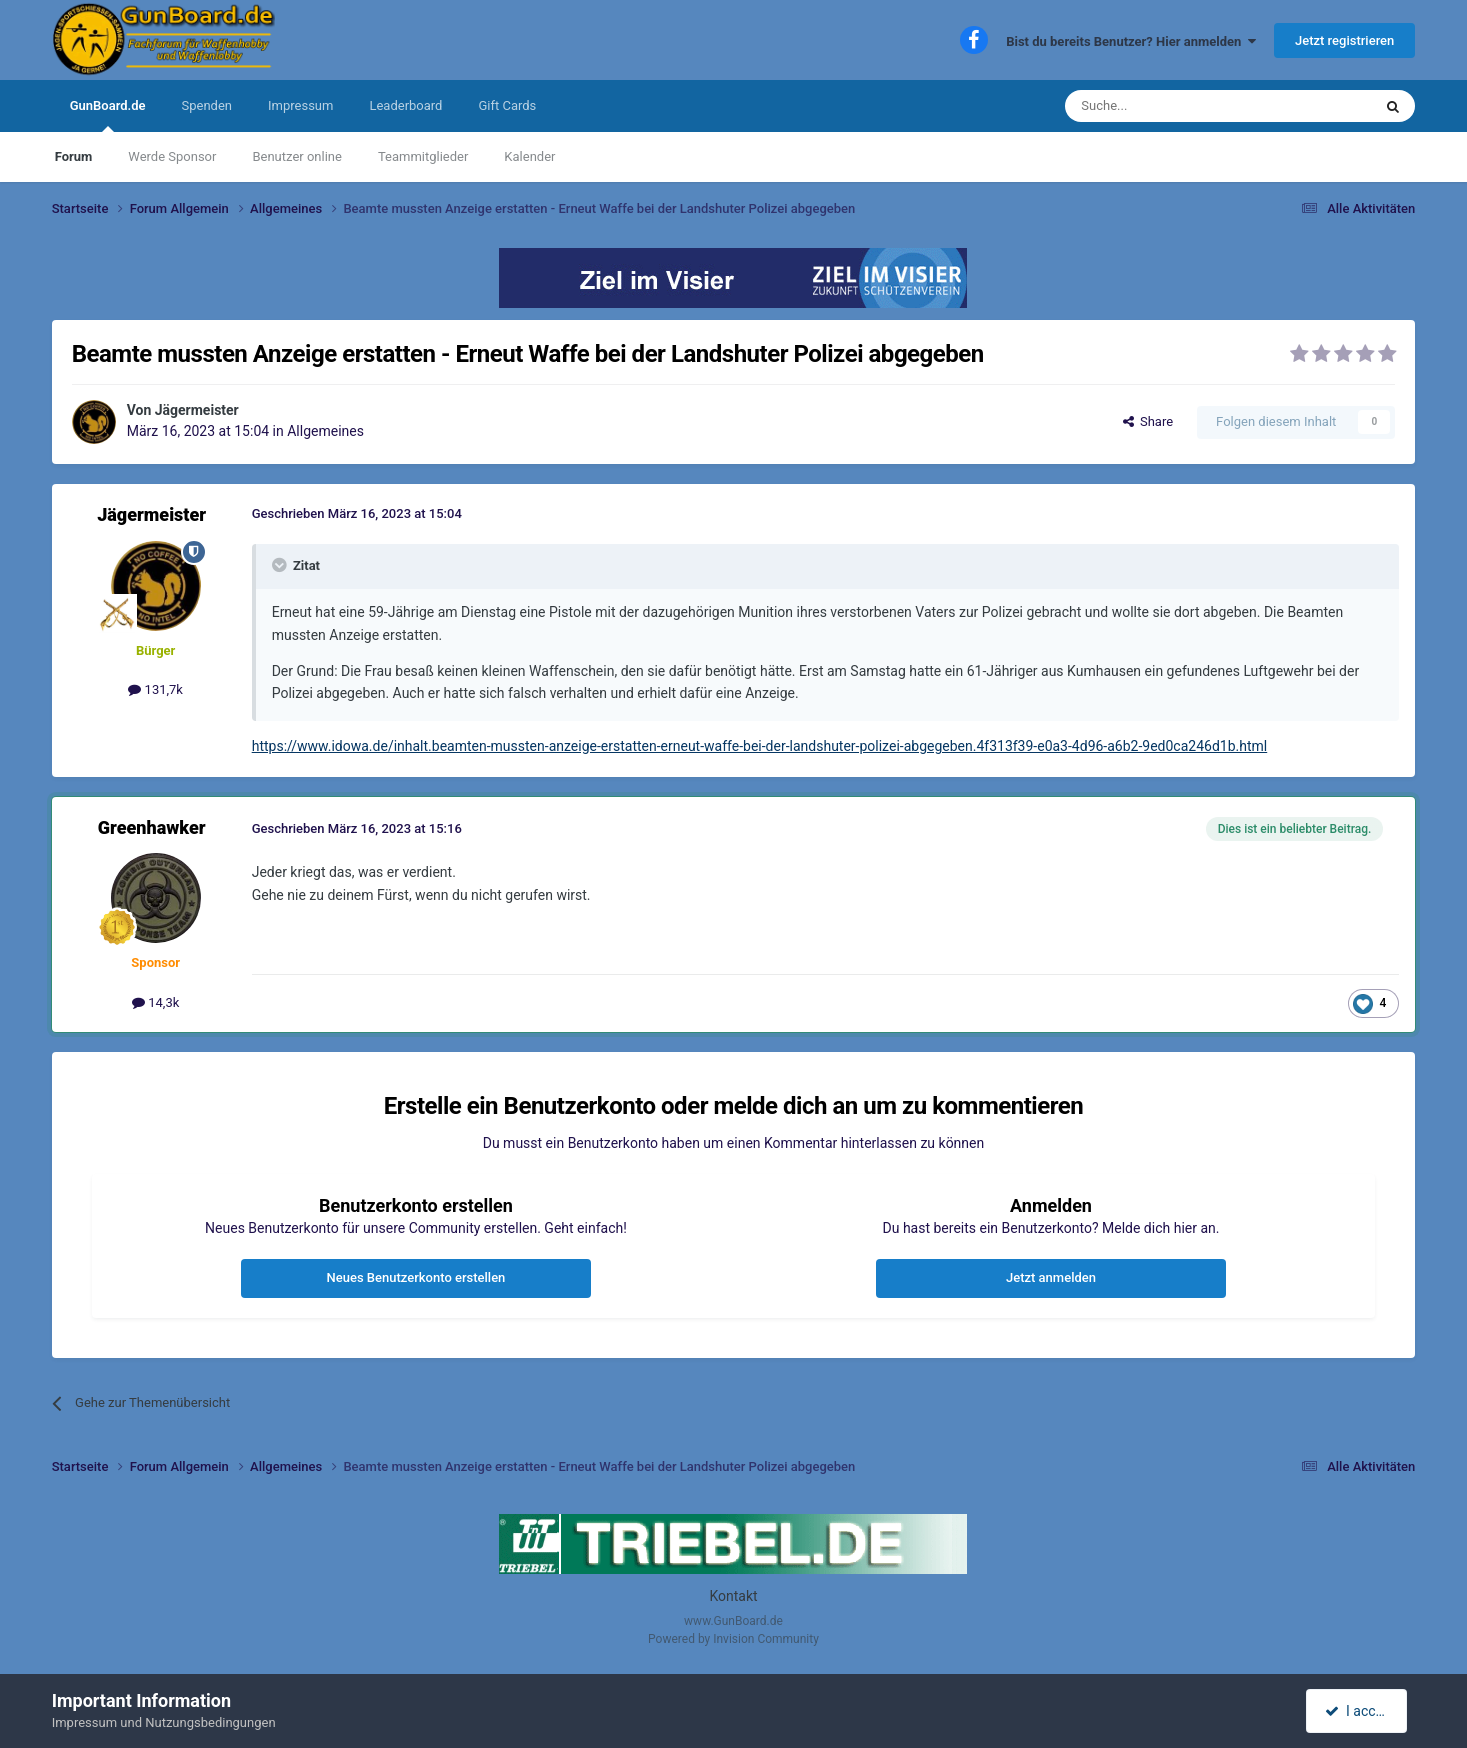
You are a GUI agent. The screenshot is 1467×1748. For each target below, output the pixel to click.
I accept (1359, 1711)
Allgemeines (325, 431)
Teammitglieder (423, 156)
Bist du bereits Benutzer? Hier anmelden (1131, 41)
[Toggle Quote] (281, 565)
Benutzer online (296, 156)
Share (1148, 421)
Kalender (529, 156)
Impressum (300, 105)
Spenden (207, 105)
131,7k (155, 689)
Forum (74, 156)
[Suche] (1171, 106)
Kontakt (733, 1596)
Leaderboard (405, 105)
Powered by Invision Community (733, 1639)
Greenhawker (152, 827)
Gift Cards (507, 105)
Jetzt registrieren (1344, 40)
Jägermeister (197, 410)
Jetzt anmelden (1051, 1277)
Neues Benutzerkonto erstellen (416, 1277)
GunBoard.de (108, 115)
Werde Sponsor (172, 156)
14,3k (155, 1002)
